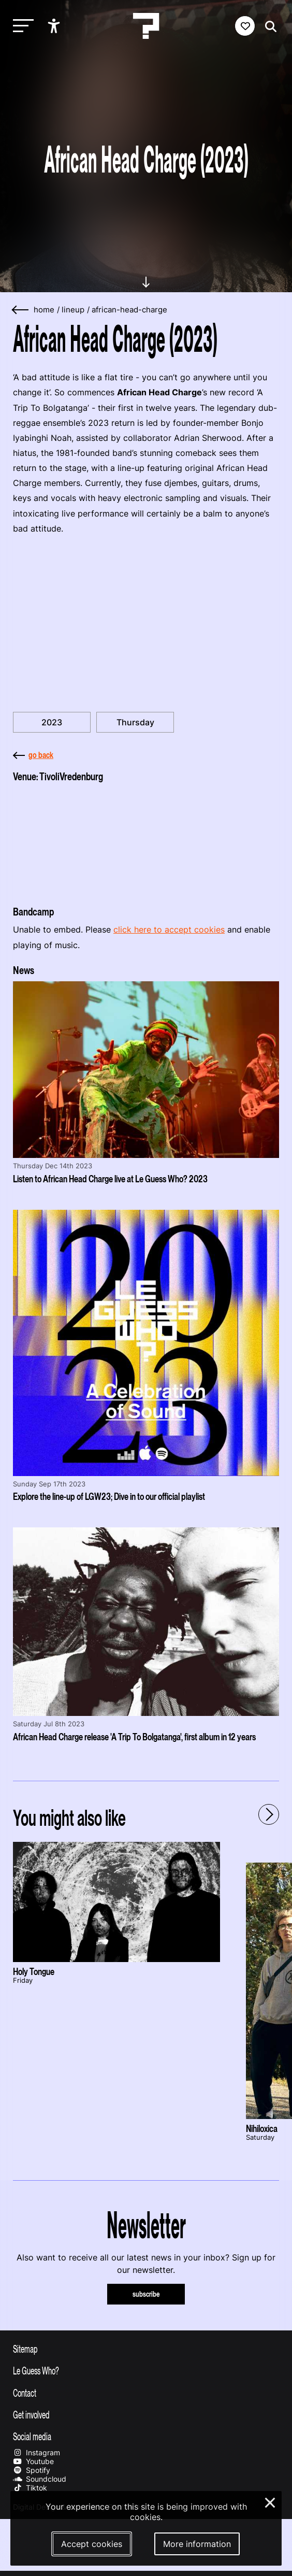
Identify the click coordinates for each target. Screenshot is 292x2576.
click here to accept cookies (169, 929)
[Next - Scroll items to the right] (268, 1814)
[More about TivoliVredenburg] (146, 841)
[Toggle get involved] (146, 2414)
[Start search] (268, 27)
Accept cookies (91, 2544)
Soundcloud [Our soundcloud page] (39, 2478)
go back (33, 755)
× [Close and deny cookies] (270, 2501)
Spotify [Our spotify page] (31, 2470)
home (44, 309)
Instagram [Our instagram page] (36, 2452)
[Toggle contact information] (146, 2392)
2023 (51, 722)
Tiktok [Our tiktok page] (30, 2487)
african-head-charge (129, 309)
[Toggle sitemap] (146, 2348)
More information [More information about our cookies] (197, 2544)
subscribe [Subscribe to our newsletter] (146, 2293)
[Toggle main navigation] (20, 26)
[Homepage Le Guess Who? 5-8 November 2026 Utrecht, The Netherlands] (146, 26)
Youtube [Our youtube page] (33, 2461)
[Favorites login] (245, 26)
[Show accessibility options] (55, 25)
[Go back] (20, 310)
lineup (73, 309)
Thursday (135, 722)
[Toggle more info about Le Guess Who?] (146, 2370)
